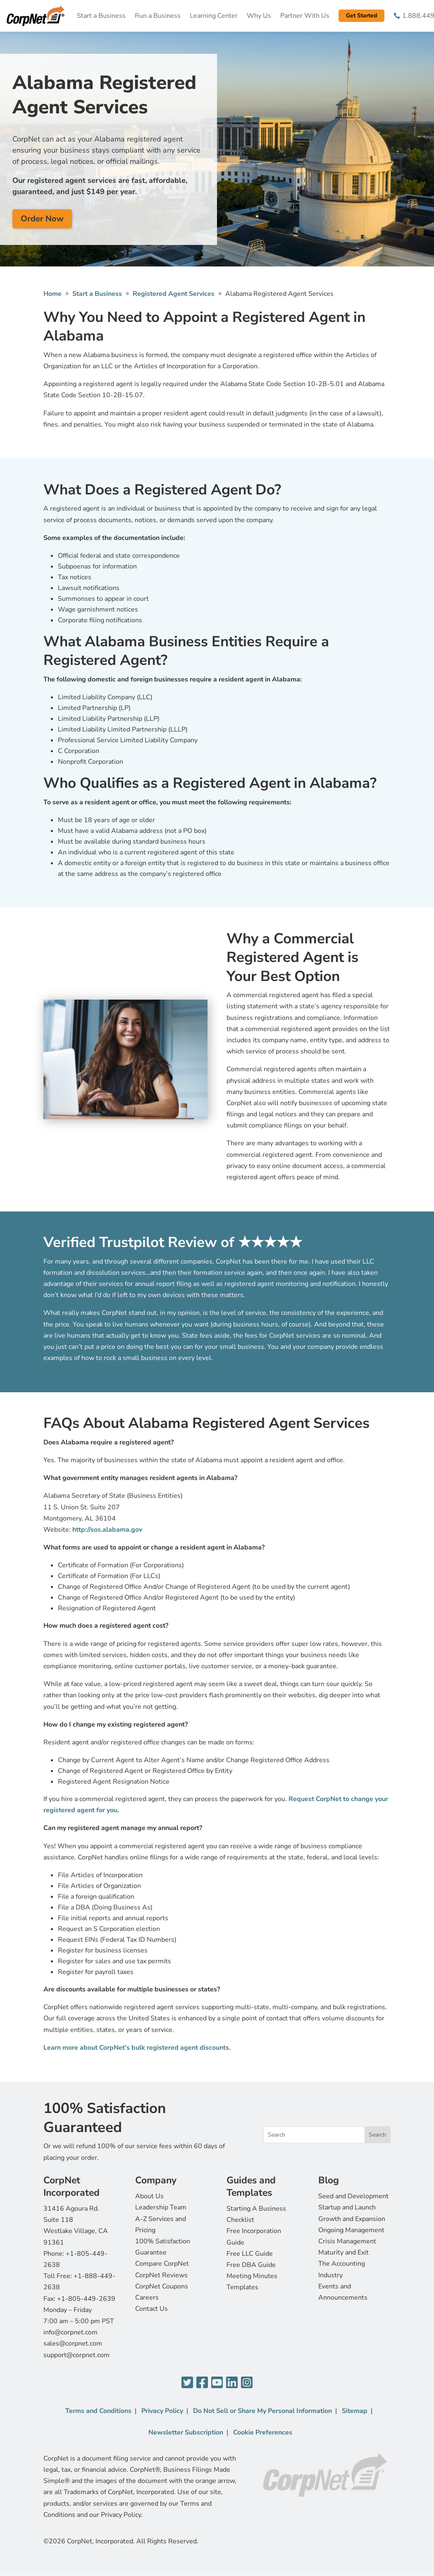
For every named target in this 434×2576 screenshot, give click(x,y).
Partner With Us (304, 15)
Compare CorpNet (162, 2263)
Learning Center (214, 15)
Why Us (259, 15)
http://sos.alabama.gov (107, 1529)
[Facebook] (202, 2383)
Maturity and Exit (343, 2252)
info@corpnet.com (70, 2332)
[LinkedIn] (232, 2383)
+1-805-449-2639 (86, 2298)
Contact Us (151, 2308)
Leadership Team (160, 2207)
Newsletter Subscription (185, 2432)
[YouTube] (217, 2383)
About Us (149, 2196)
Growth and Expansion (351, 2218)
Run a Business (158, 15)
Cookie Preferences (262, 2432)
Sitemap (354, 2410)
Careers (147, 2297)
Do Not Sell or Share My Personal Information (262, 2410)
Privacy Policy (162, 2410)
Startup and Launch (347, 2207)
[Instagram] (247, 2383)
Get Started (361, 15)
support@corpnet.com (76, 2355)
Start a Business (101, 15)
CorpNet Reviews (161, 2275)
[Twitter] (187, 2383)
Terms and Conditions (98, 2410)
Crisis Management (347, 2241)
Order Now (42, 218)
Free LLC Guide (250, 2253)
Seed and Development (353, 2196)
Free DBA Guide (251, 2264)
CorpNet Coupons (161, 2286)
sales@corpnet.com (72, 2343)
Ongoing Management (351, 2230)
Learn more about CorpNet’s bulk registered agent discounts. (137, 2047)
